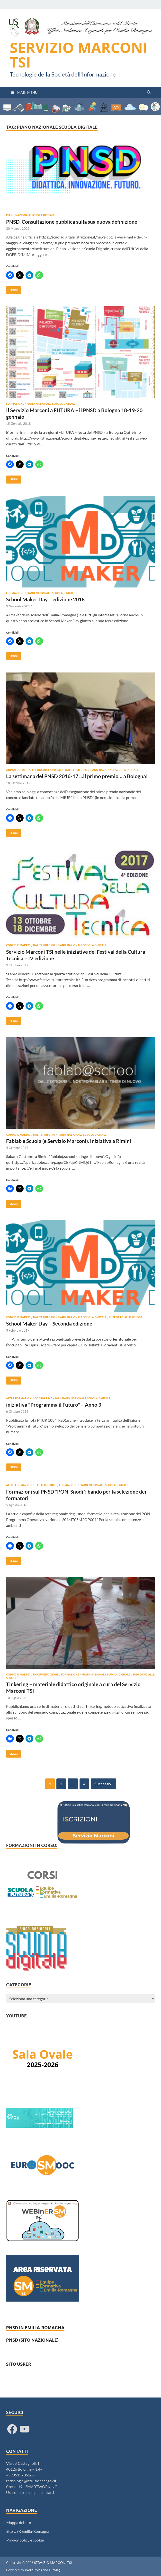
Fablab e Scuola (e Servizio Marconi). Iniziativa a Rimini (68, 1141)
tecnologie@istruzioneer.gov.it (31, 2480)
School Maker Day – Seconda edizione (49, 1323)
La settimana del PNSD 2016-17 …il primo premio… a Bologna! (77, 776)
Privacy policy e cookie (25, 2540)
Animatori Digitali (19, 770)
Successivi (103, 1783)
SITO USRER (18, 2364)
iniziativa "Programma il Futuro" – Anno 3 (53, 1405)
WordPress (33, 2570)
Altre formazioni (19, 1398)
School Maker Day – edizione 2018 (45, 599)
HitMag (54, 2570)
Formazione (15, 403)
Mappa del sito (18, 2522)
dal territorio (76, 770)
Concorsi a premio (49, 770)
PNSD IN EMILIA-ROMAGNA (35, 2327)
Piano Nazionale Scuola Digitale (30, 215)
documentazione (46, 1674)
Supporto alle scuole (125, 1317)
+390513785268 (20, 2475)
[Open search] (148, 92)
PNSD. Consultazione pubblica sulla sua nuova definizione (71, 222)
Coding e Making (18, 945)
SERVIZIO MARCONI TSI (79, 55)
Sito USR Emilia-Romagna (27, 2531)
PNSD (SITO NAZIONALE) (32, 2340)
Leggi (12, 289)
